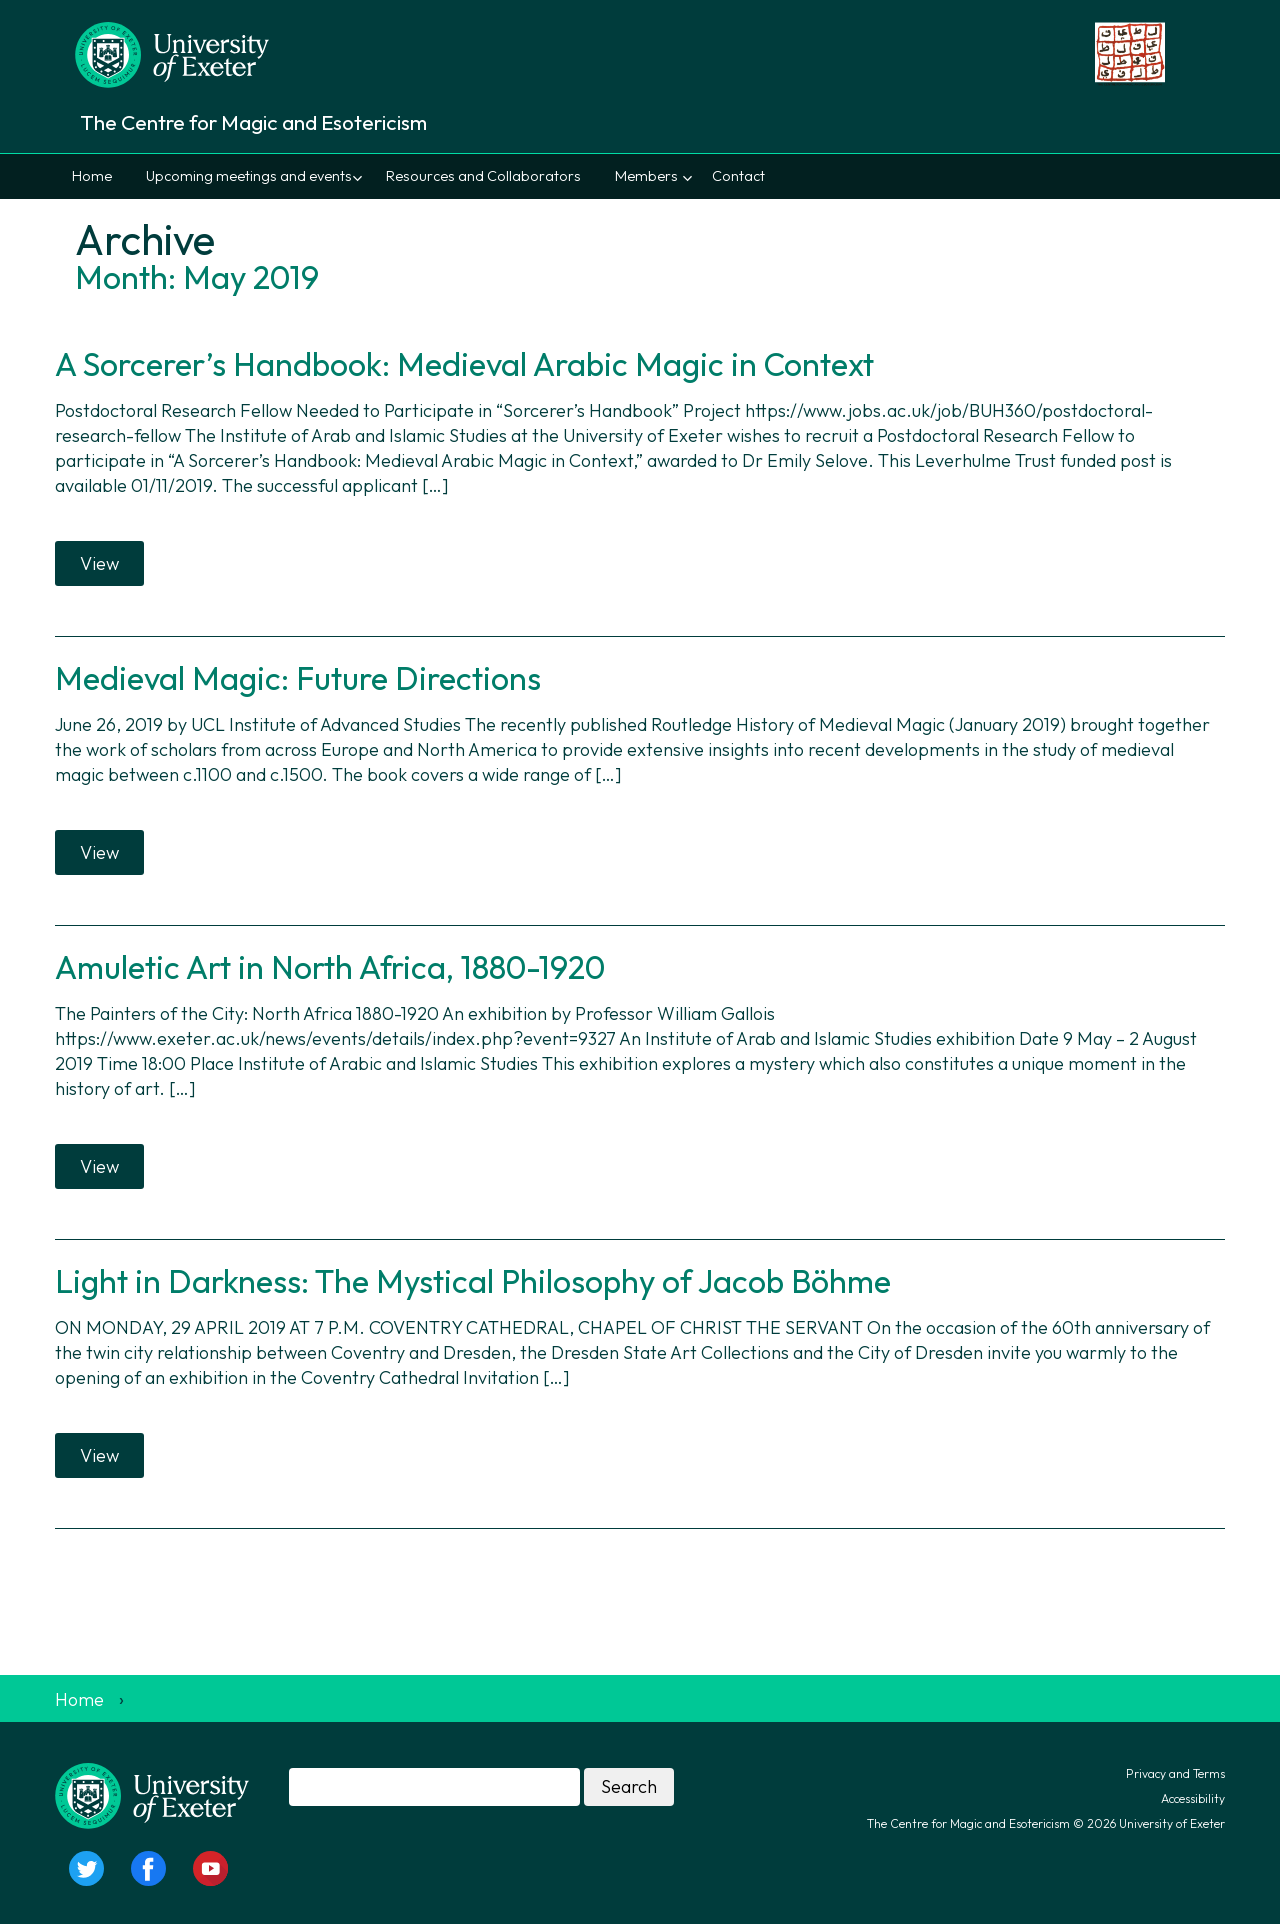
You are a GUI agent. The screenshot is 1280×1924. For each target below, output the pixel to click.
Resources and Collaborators (483, 176)
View (99, 563)
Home (92, 176)
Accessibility (1193, 1798)
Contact (738, 176)
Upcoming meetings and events (249, 176)
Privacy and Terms (1175, 1773)
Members (646, 176)
